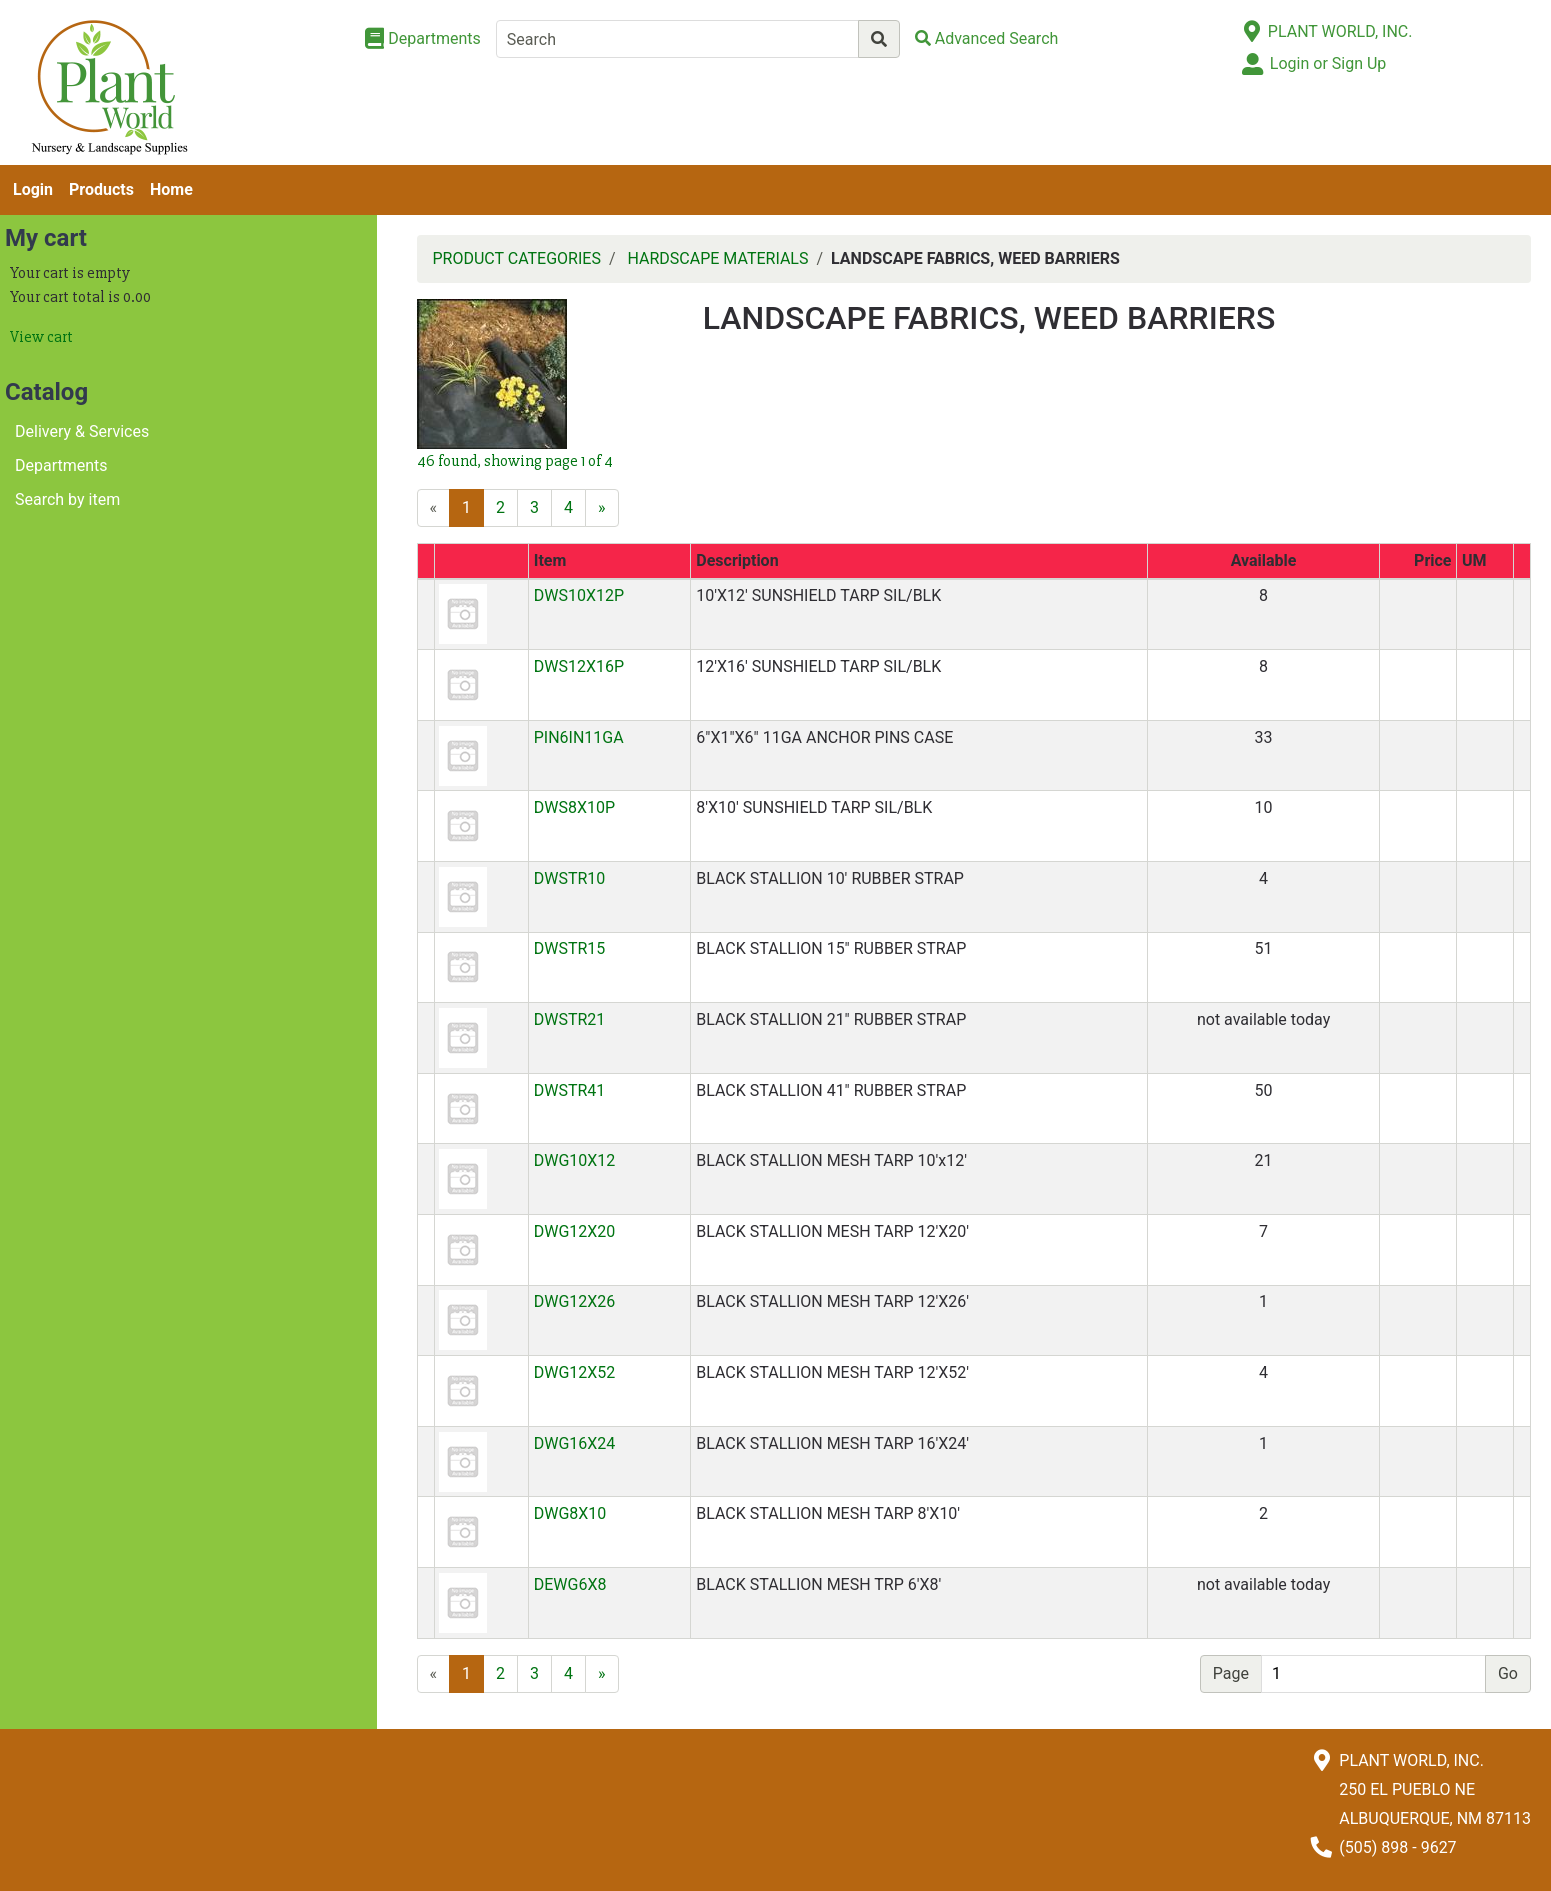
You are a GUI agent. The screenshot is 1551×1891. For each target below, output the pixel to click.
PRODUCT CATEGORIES (517, 258)
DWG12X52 (575, 1372)
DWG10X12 (575, 1160)
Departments (61, 465)
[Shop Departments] (423, 39)
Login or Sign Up (1328, 63)
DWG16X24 (575, 1443)
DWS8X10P (574, 807)
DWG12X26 (575, 1301)
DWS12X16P (579, 666)
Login (33, 189)
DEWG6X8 (570, 1584)
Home (171, 189)
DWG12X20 (575, 1231)
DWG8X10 (570, 1513)
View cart (41, 337)
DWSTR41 (570, 1090)
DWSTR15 (570, 948)
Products (101, 189)
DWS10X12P (579, 595)
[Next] (602, 508)
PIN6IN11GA (579, 737)
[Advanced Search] (987, 38)
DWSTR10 (570, 878)
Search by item (67, 499)
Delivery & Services (82, 431)
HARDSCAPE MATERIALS (718, 258)
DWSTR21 (570, 1019)
